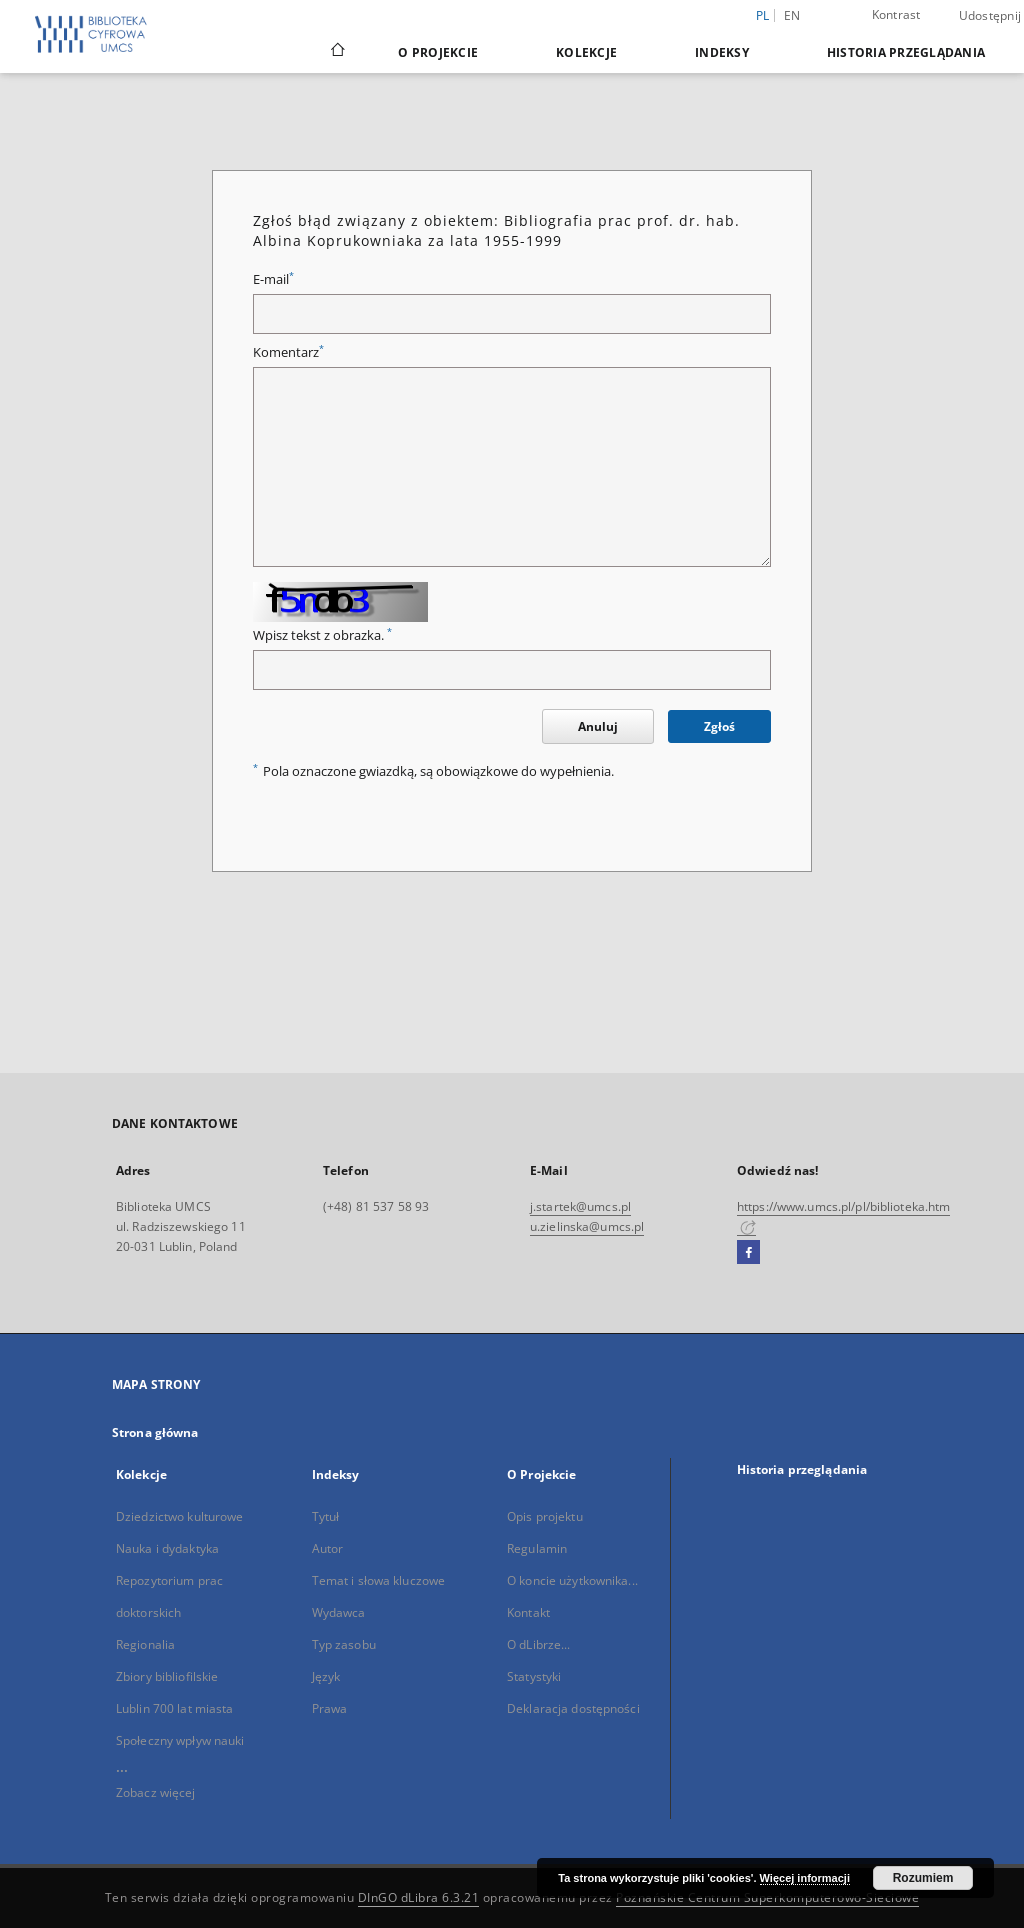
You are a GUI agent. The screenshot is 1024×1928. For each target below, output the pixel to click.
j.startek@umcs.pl (580, 1206)
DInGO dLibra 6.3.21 (419, 1897)
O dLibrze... (538, 1644)
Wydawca (339, 1612)
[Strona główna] (336, 52)
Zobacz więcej (156, 1792)
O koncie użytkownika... (572, 1580)
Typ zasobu (344, 1644)
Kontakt (528, 1612)
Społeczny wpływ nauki (180, 1740)
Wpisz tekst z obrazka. (322, 635)
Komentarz (288, 352)
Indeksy (722, 52)
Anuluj (598, 726)
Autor (328, 1548)
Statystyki (534, 1676)
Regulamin (537, 1548)
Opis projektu (545, 1516)
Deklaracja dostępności (573, 1708)
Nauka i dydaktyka (167, 1548)
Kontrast (896, 14)
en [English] (792, 15)
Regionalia (145, 1644)
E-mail (273, 279)
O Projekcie (438, 52)
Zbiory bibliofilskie (167, 1676)
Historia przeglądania (906, 52)
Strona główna (155, 1432)
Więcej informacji (805, 1878)
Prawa (330, 1708)
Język (326, 1676)
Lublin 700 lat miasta (175, 1708)
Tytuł (326, 1516)
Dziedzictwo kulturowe (180, 1516)
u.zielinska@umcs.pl (587, 1226)
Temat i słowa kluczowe (379, 1580)
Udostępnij (990, 16)
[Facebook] (748, 1253)
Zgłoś (719, 726)
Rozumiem (923, 1878)
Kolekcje (586, 52)
